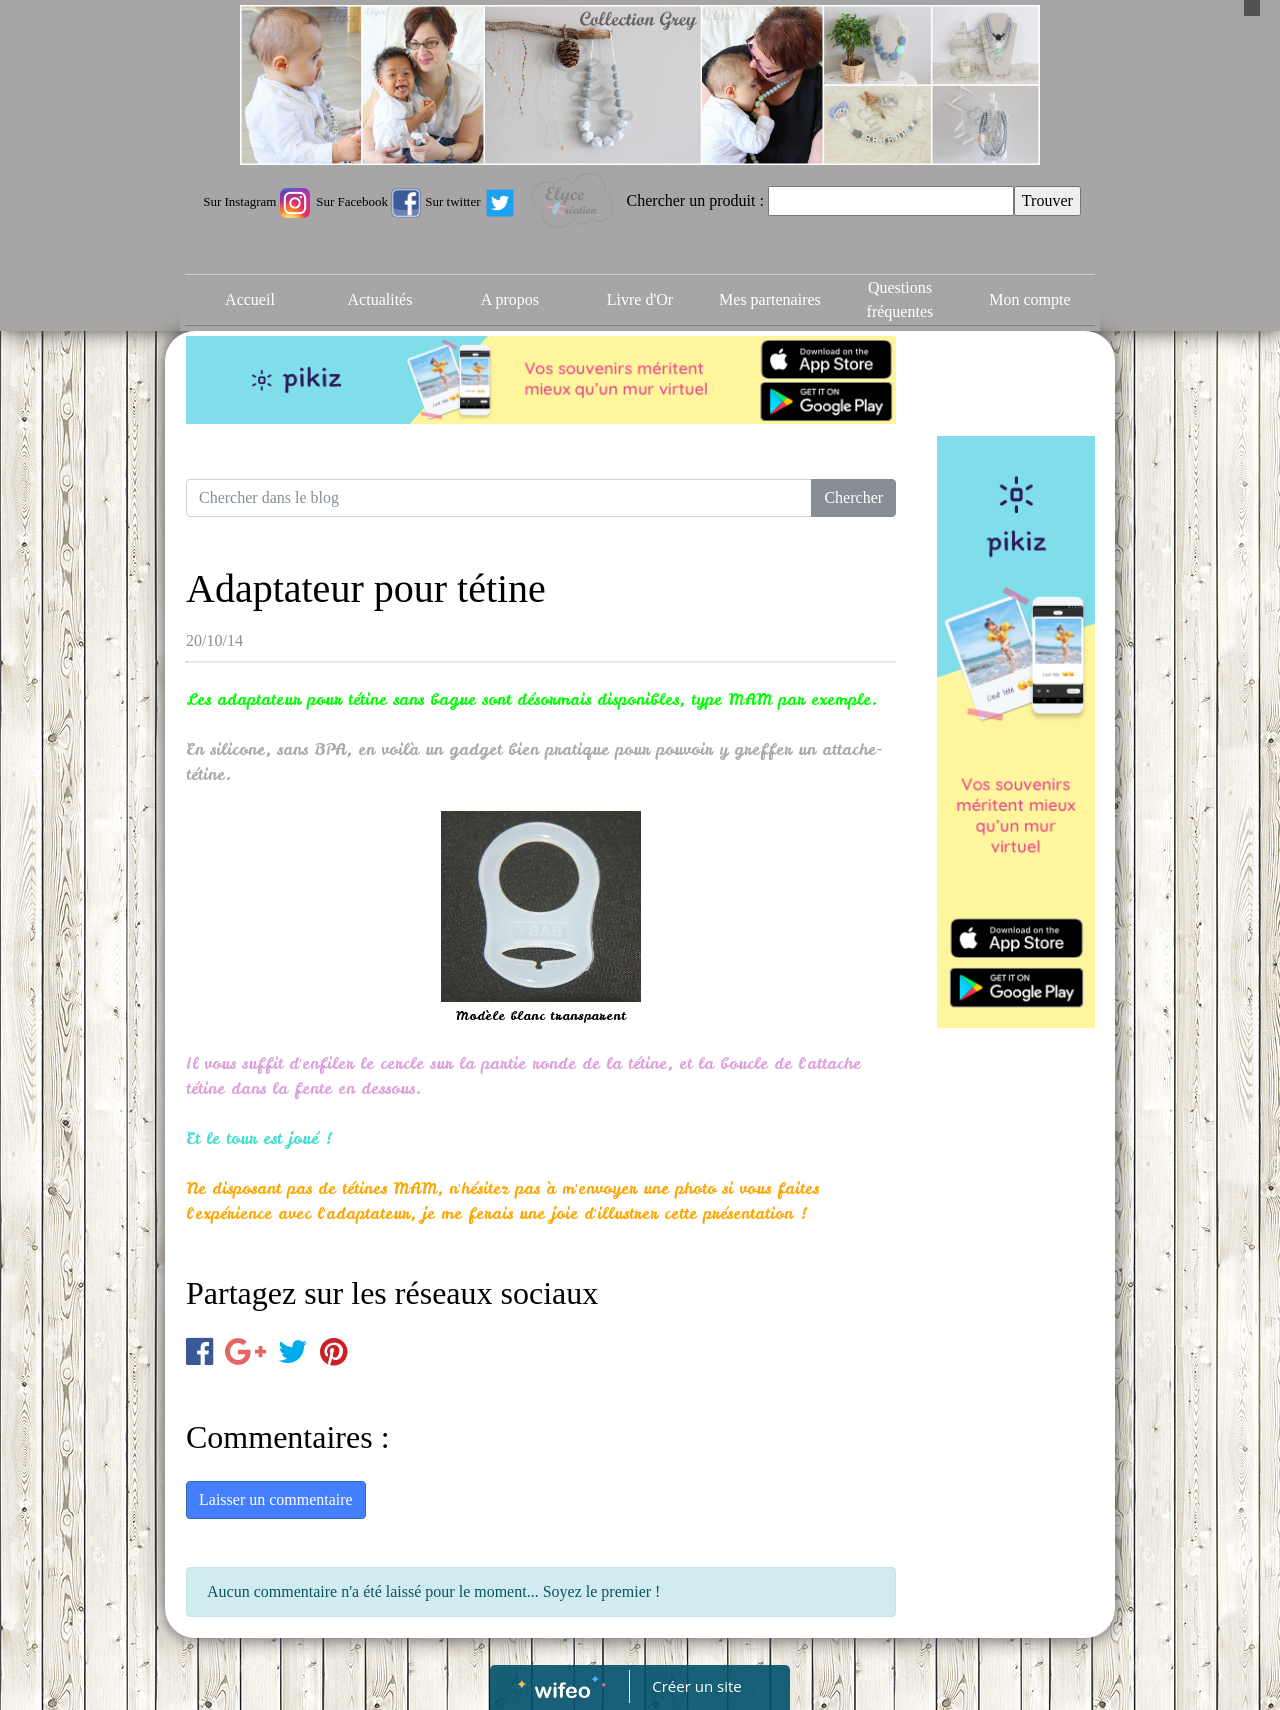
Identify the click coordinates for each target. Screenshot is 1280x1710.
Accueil (250, 299)
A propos (510, 299)
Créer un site (697, 1686)
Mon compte (1029, 299)
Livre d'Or (640, 299)
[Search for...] (499, 498)
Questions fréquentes (900, 299)
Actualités (380, 299)
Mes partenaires (770, 299)
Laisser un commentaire (276, 1499)
